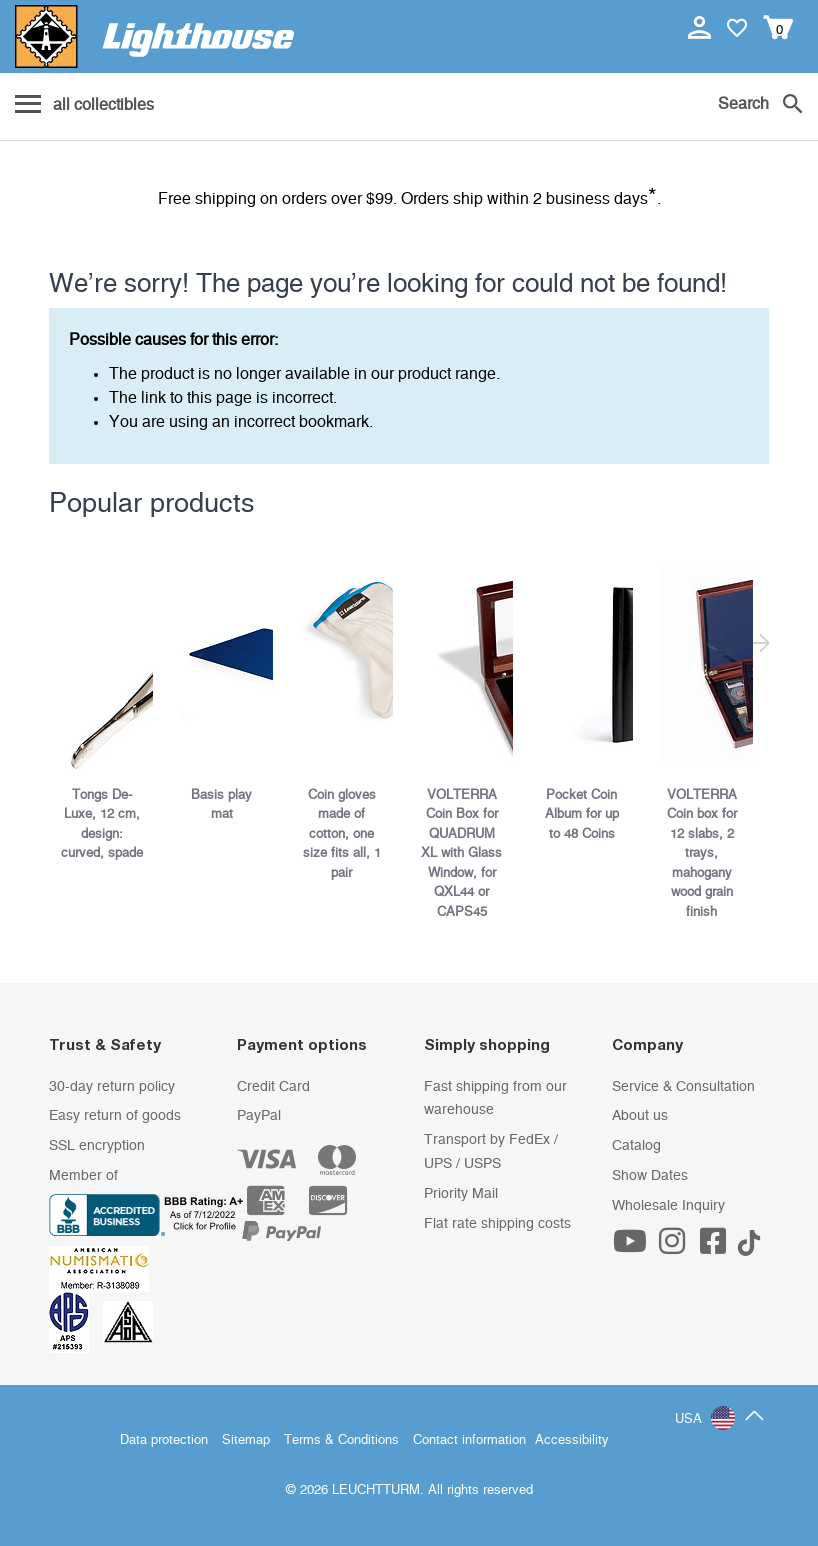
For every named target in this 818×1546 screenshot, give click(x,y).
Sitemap (246, 1440)
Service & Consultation (683, 1087)
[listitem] (109, 705)
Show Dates (650, 1176)
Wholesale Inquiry (668, 1206)
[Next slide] (756, 646)
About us (640, 1116)
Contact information (469, 1440)
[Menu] (84, 106)
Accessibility (572, 1440)
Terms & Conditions (341, 1440)
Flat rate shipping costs (497, 1224)
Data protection (164, 1440)
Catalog (636, 1146)
